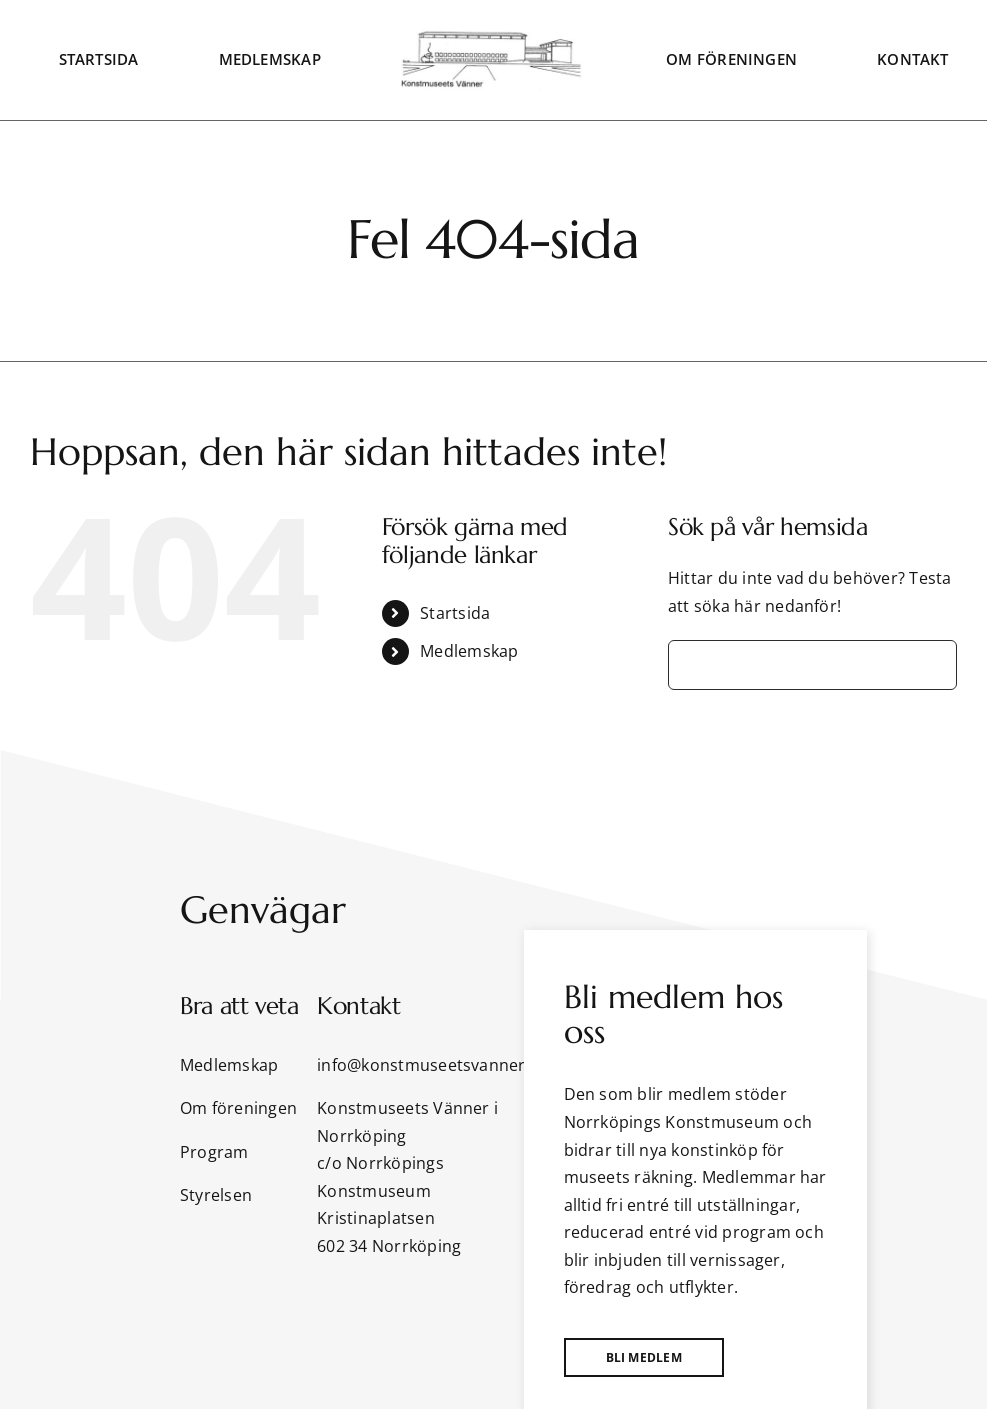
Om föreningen (238, 1108)
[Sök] (693, 665)
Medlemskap (469, 651)
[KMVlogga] (493, 36)
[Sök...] (812, 665)
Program (214, 1152)
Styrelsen (216, 1195)
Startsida (455, 613)
